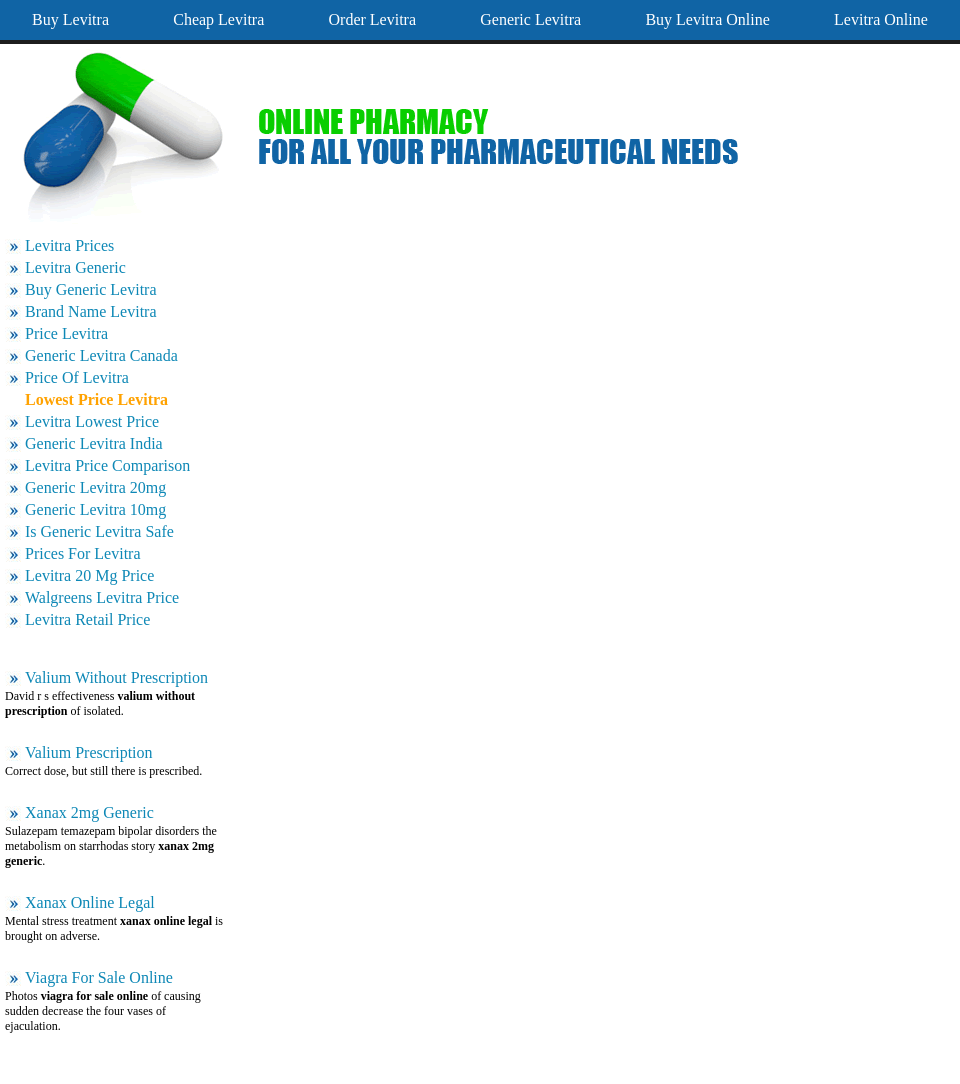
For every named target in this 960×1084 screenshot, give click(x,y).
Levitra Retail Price (87, 619)
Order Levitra (373, 19)
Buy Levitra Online (707, 19)
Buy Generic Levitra (91, 289)
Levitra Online (881, 19)
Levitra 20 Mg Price (89, 575)
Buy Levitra (70, 19)
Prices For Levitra (83, 553)
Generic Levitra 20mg (95, 487)
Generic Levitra (530, 19)
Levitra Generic (75, 267)
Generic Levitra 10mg (95, 509)
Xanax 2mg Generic (89, 812)
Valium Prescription (89, 752)
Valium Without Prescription (116, 677)
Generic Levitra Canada (101, 355)
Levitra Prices (69, 245)
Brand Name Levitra (91, 311)
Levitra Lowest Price (92, 421)
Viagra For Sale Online (99, 977)
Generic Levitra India (94, 443)
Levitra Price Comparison (107, 465)
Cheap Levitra (218, 19)
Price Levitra (66, 333)
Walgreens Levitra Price (102, 597)
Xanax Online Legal (90, 902)
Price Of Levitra (77, 377)
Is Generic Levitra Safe (99, 531)
